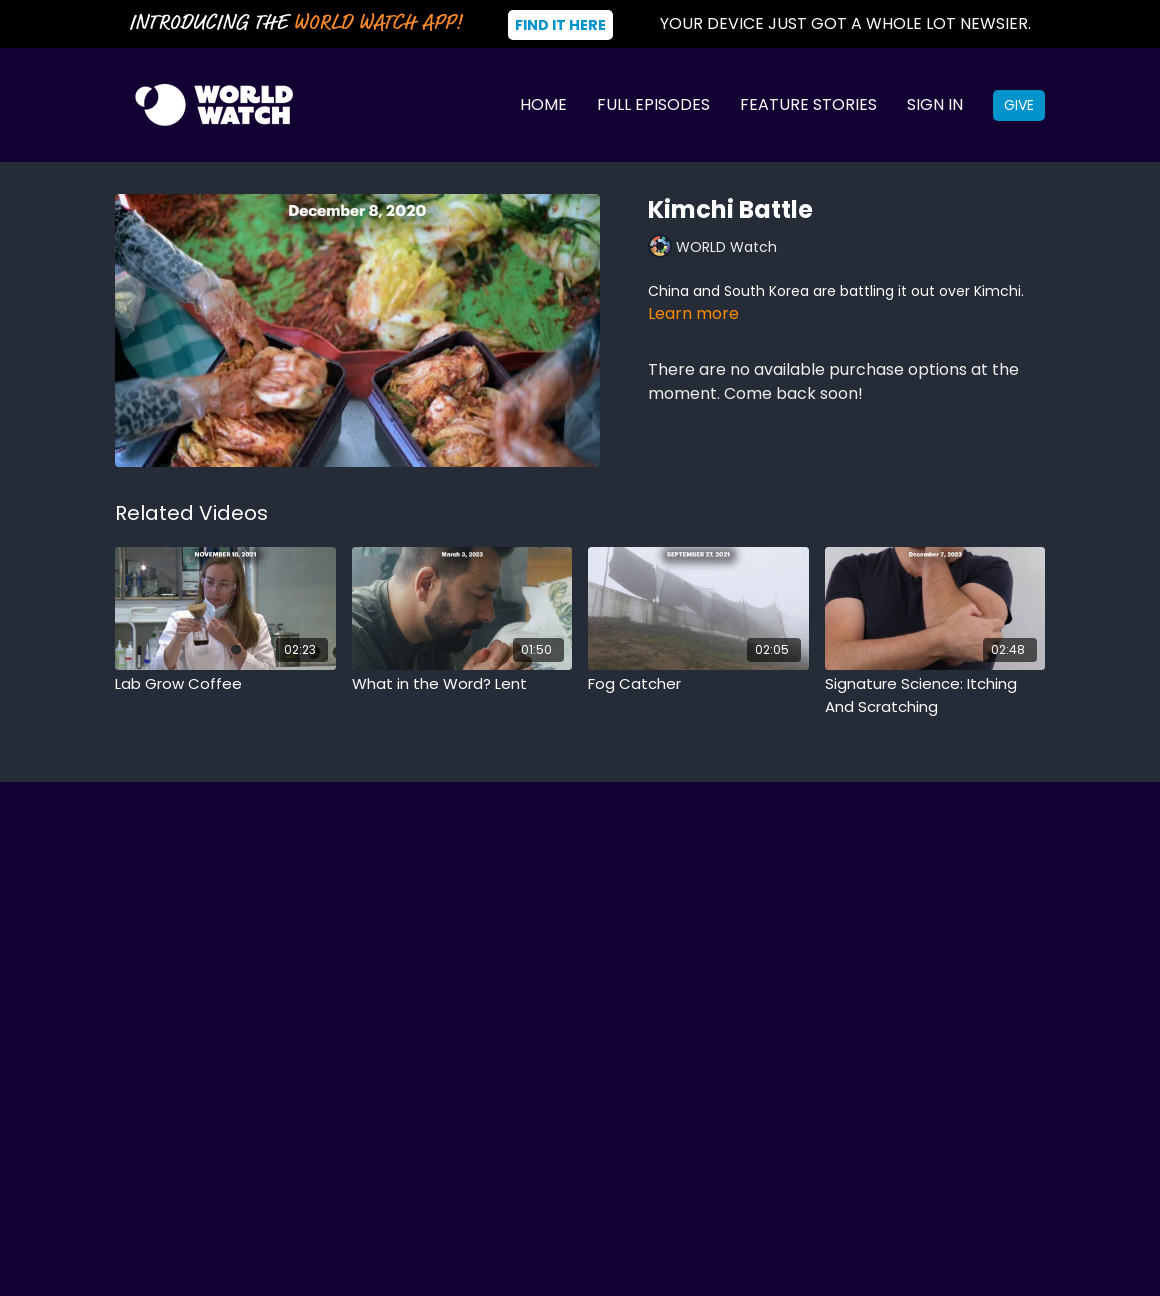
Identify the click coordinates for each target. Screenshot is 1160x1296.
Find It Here (560, 25)
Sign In (935, 104)
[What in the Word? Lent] (462, 684)
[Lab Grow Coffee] (225, 684)
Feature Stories (808, 104)
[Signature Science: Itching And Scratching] (935, 695)
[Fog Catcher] (698, 684)
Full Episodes (653, 104)
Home (543, 104)
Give (1019, 105)
